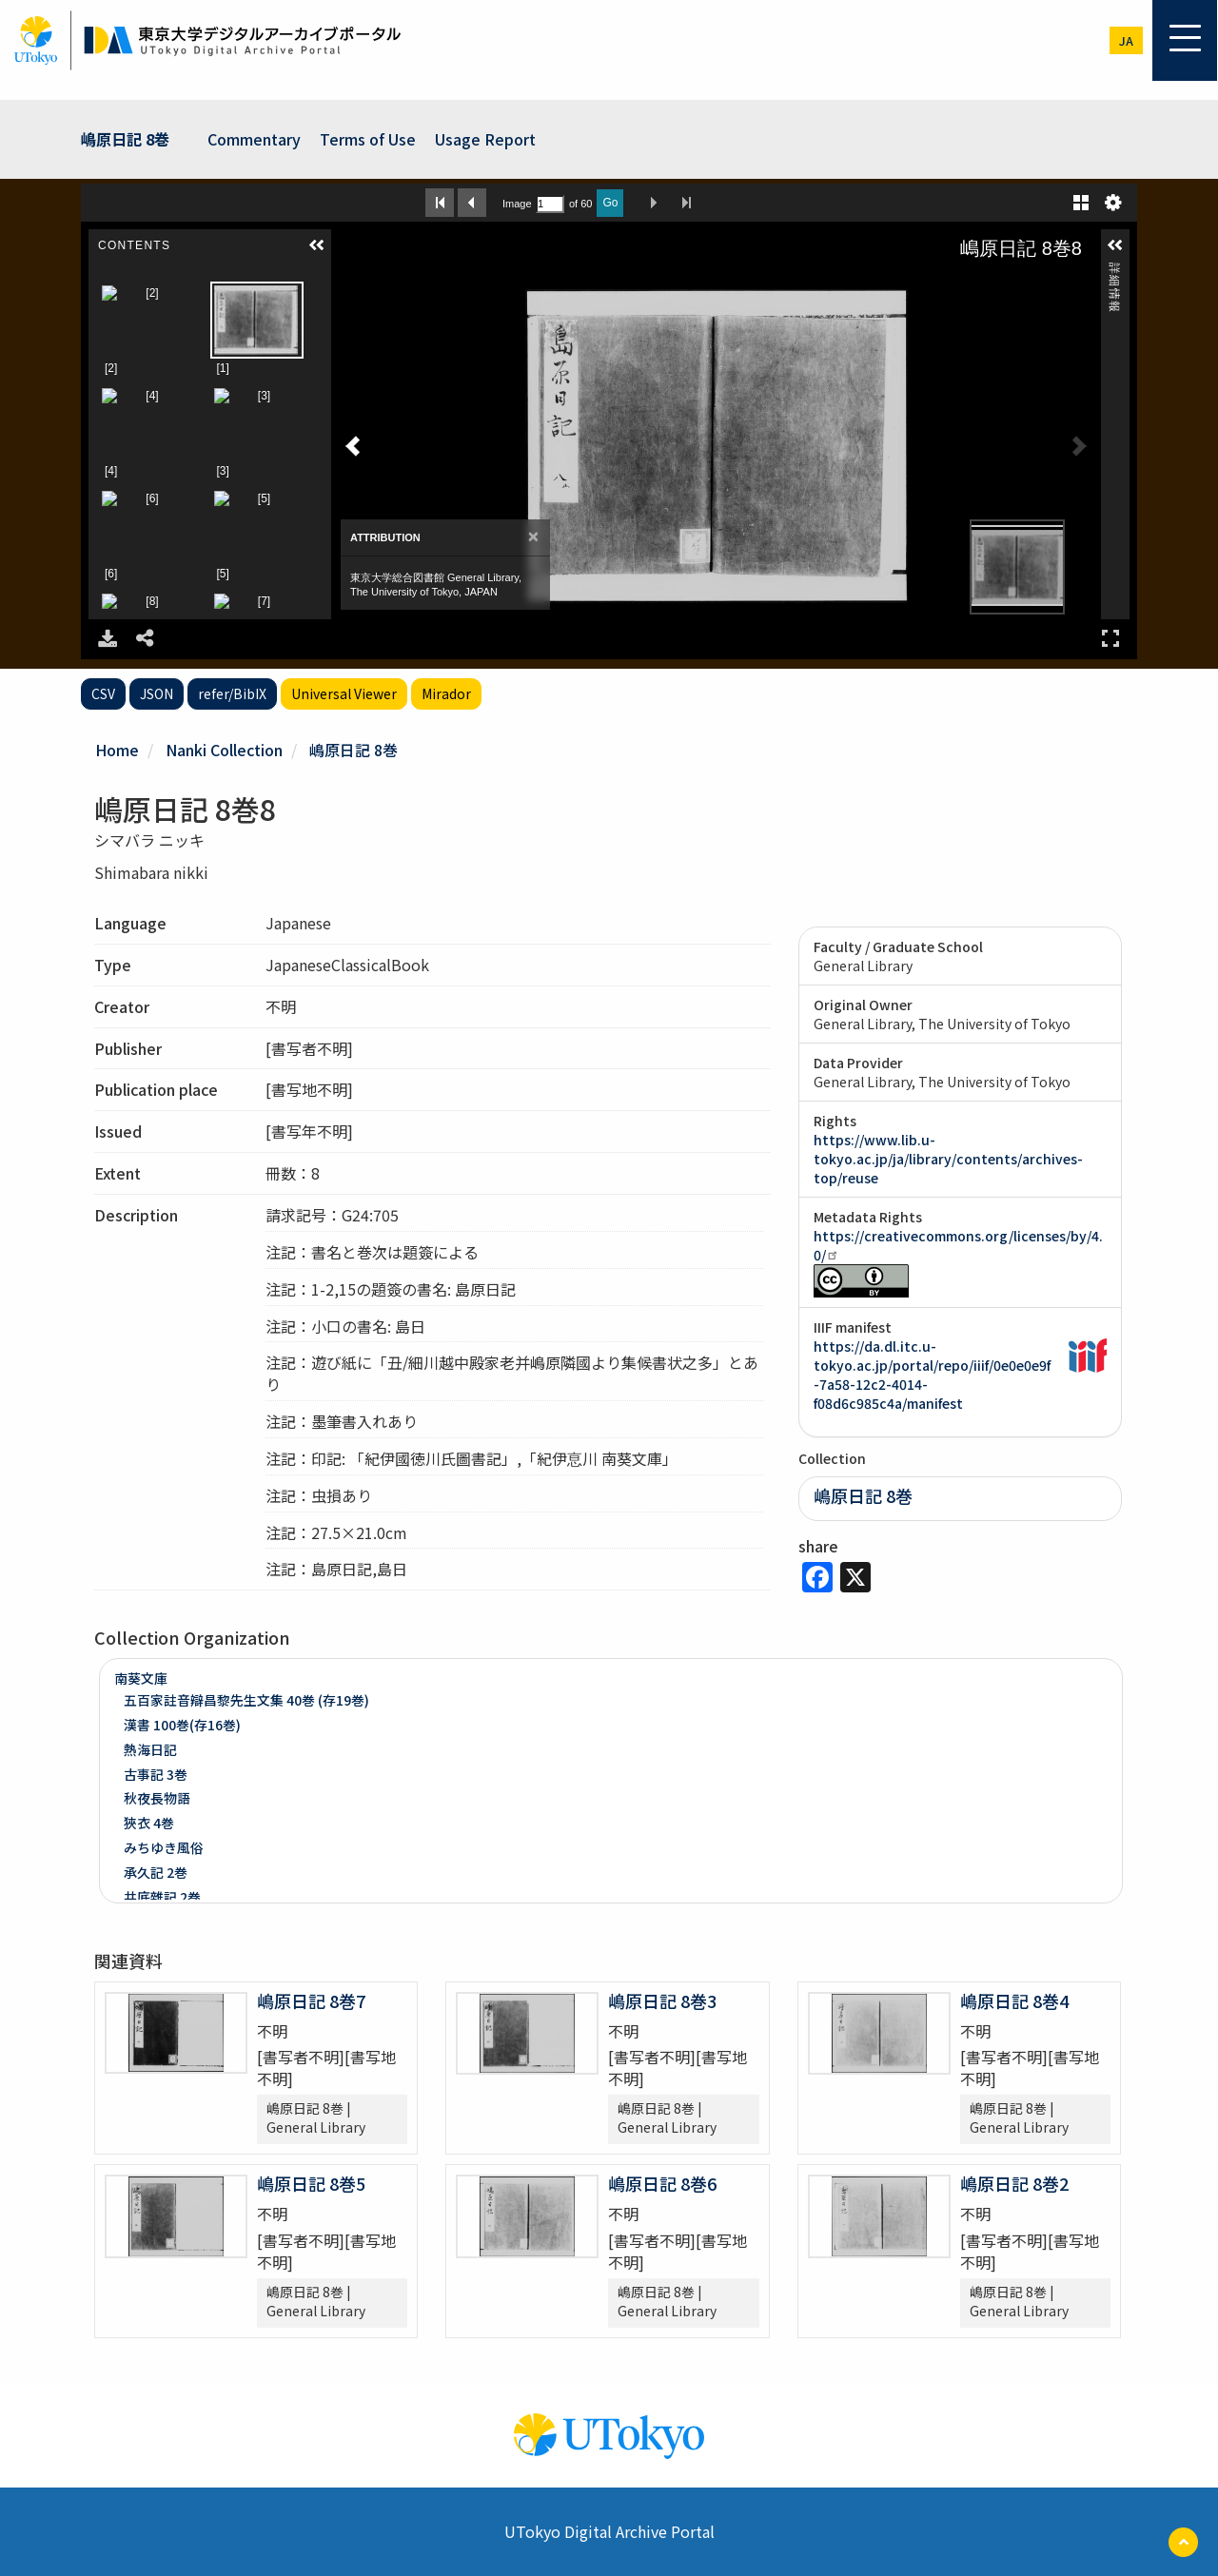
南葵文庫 (140, 1678)
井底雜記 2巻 (162, 1896)
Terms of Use (368, 138)
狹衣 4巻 (149, 1822)
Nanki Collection (224, 749)
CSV (103, 693)
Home (117, 749)
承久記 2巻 (155, 1872)
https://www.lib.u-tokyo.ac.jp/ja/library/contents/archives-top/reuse (948, 1158)
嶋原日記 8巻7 (311, 2000)
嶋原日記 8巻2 (1014, 2183)
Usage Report (485, 138)
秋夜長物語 (157, 1797)
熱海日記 (150, 1749)
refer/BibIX (232, 693)
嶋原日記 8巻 (125, 138)
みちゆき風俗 (164, 1847)
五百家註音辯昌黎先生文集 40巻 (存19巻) (246, 1699)
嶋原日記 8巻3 (662, 2000)
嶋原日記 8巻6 (662, 2183)
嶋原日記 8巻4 (1014, 2000)
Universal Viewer (344, 693)
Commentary (254, 138)
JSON (156, 693)
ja (1126, 40)
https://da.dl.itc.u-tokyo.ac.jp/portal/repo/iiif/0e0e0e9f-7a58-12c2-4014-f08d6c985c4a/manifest (932, 1375)
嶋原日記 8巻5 (311, 2183)
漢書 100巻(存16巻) (182, 1724)
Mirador (446, 693)
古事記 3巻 (155, 1774)
